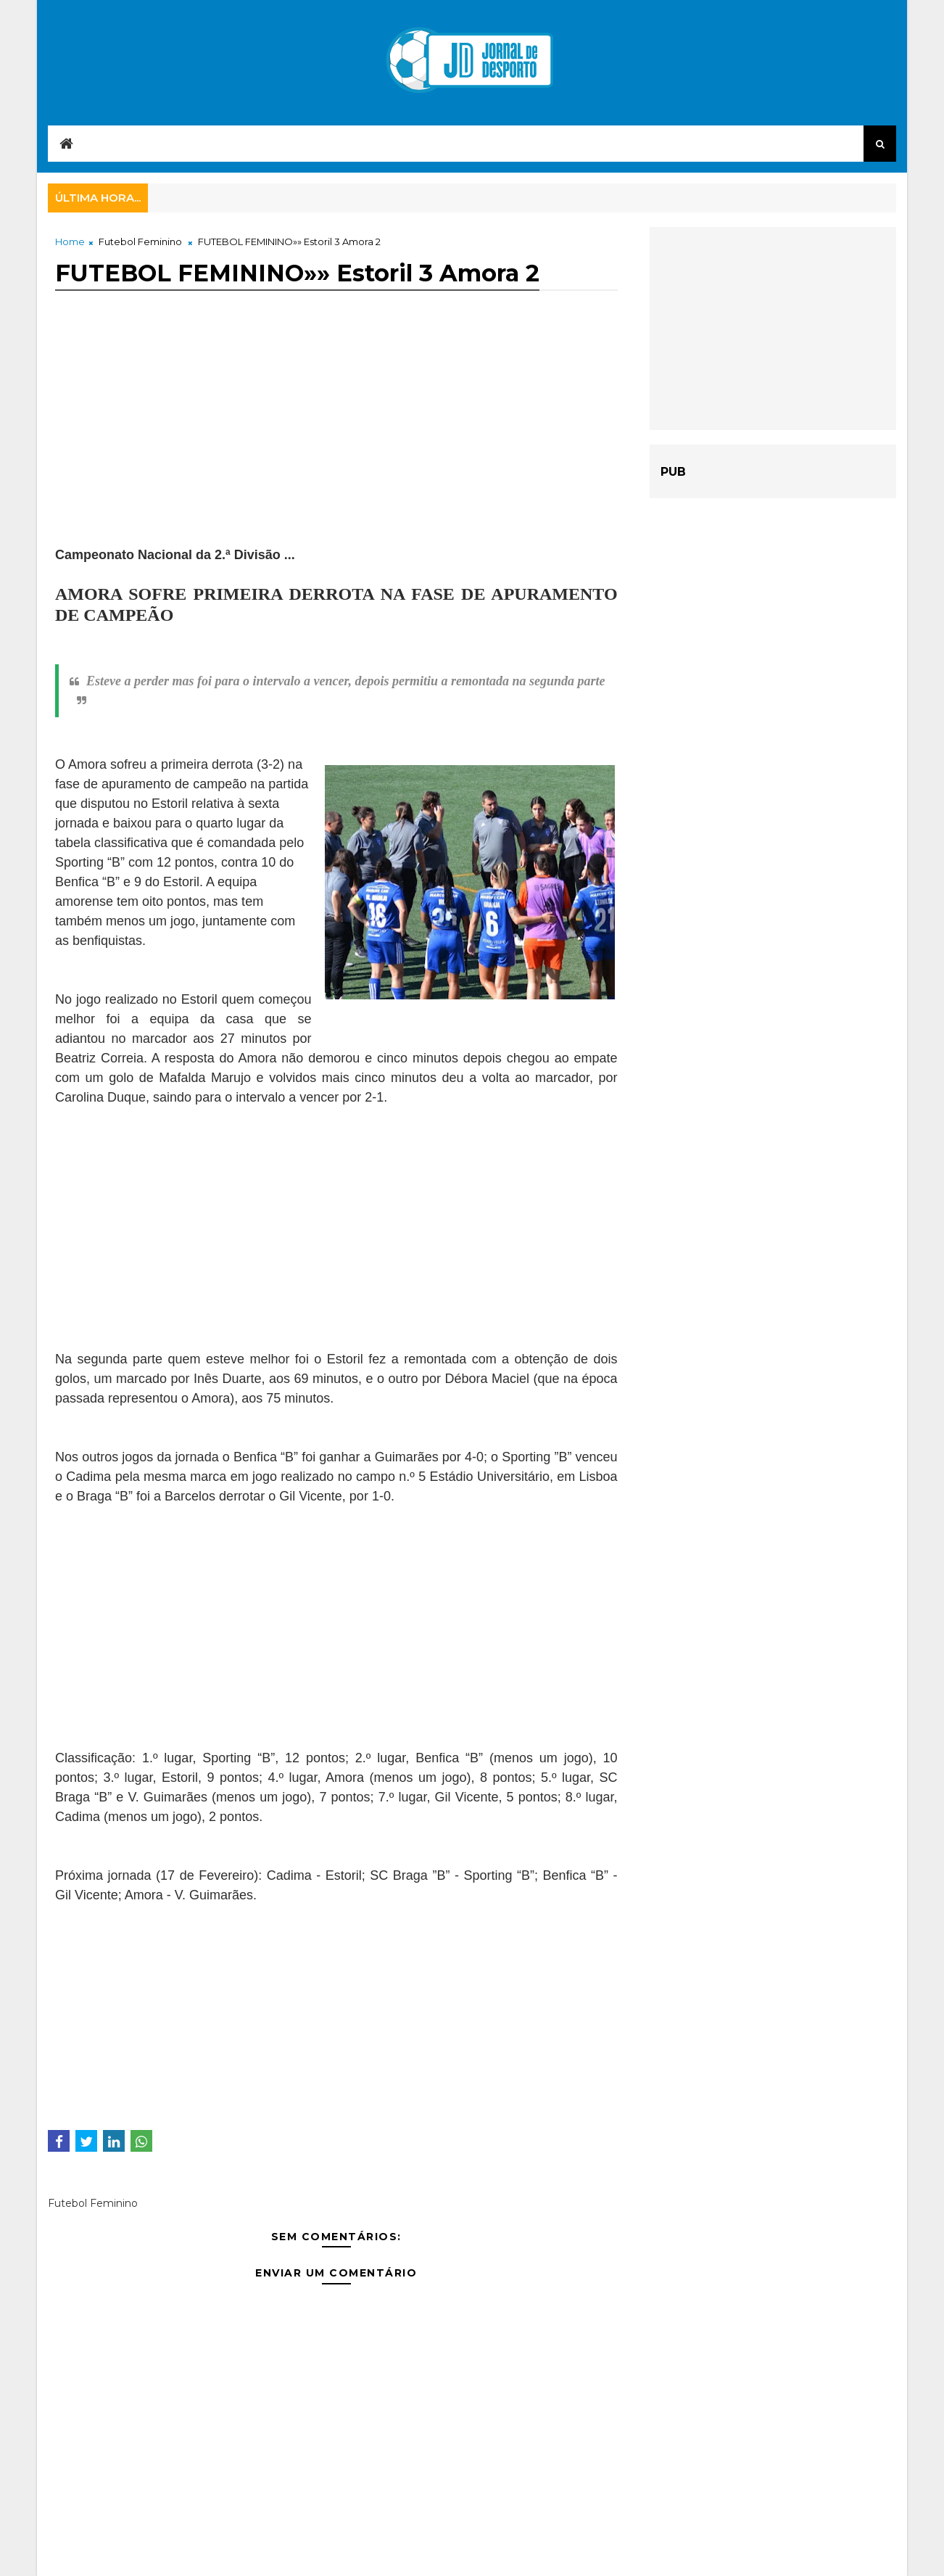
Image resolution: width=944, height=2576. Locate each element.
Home (70, 241)
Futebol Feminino (140, 241)
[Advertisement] (336, 443)
